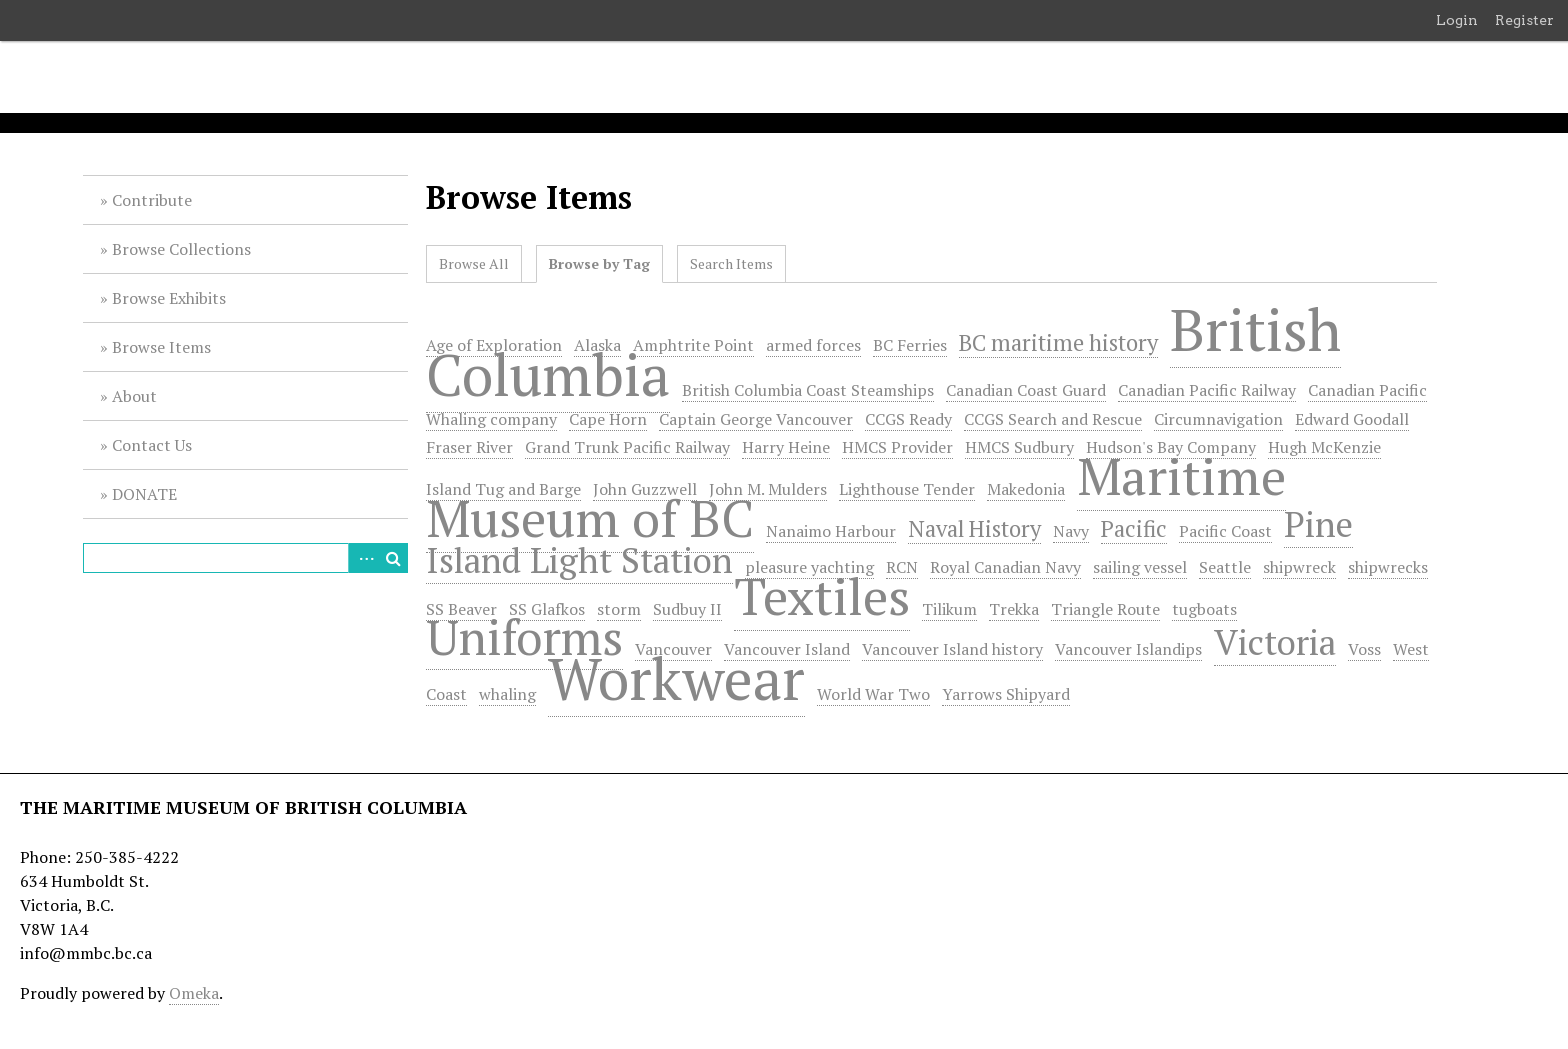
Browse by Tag (599, 263)
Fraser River (469, 447)
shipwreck (1299, 567)
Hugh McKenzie (1324, 447)
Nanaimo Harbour (831, 531)
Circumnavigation (1218, 419)
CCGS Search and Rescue (1053, 419)
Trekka (1014, 609)
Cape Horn (608, 419)
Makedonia (1026, 489)
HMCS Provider (897, 447)
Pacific (1134, 528)
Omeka (194, 993)
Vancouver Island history (952, 649)
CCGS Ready (908, 419)
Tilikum (949, 609)
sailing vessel (1140, 567)
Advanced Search (363, 558)
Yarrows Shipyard (1006, 694)
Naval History (974, 528)
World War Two (873, 694)
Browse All (474, 263)
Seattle (1225, 567)
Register (1524, 20)
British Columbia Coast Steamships (808, 390)
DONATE (144, 494)
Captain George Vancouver (756, 419)
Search (393, 558)
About (134, 396)
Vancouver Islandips (1128, 649)
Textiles (822, 596)
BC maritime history (1058, 342)
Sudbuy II (687, 609)
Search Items (731, 263)
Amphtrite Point (693, 345)
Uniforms (524, 637)
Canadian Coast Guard (1026, 390)
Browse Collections (181, 249)
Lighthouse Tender (907, 489)
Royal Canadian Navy (1005, 567)
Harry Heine (786, 447)
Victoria (1275, 641)
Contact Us (152, 445)
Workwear (676, 678)
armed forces (813, 345)
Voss (1364, 649)
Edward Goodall (1352, 419)
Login (1457, 20)
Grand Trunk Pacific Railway (627, 447)
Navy (1071, 531)
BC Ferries (910, 345)
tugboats (1204, 609)
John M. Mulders (768, 489)
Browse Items (161, 347)
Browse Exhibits (169, 298)
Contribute (152, 200)
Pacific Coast (1225, 531)
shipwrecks (1388, 567)
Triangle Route (1105, 609)
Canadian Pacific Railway (1207, 390)
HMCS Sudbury (1019, 447)
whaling (507, 694)
